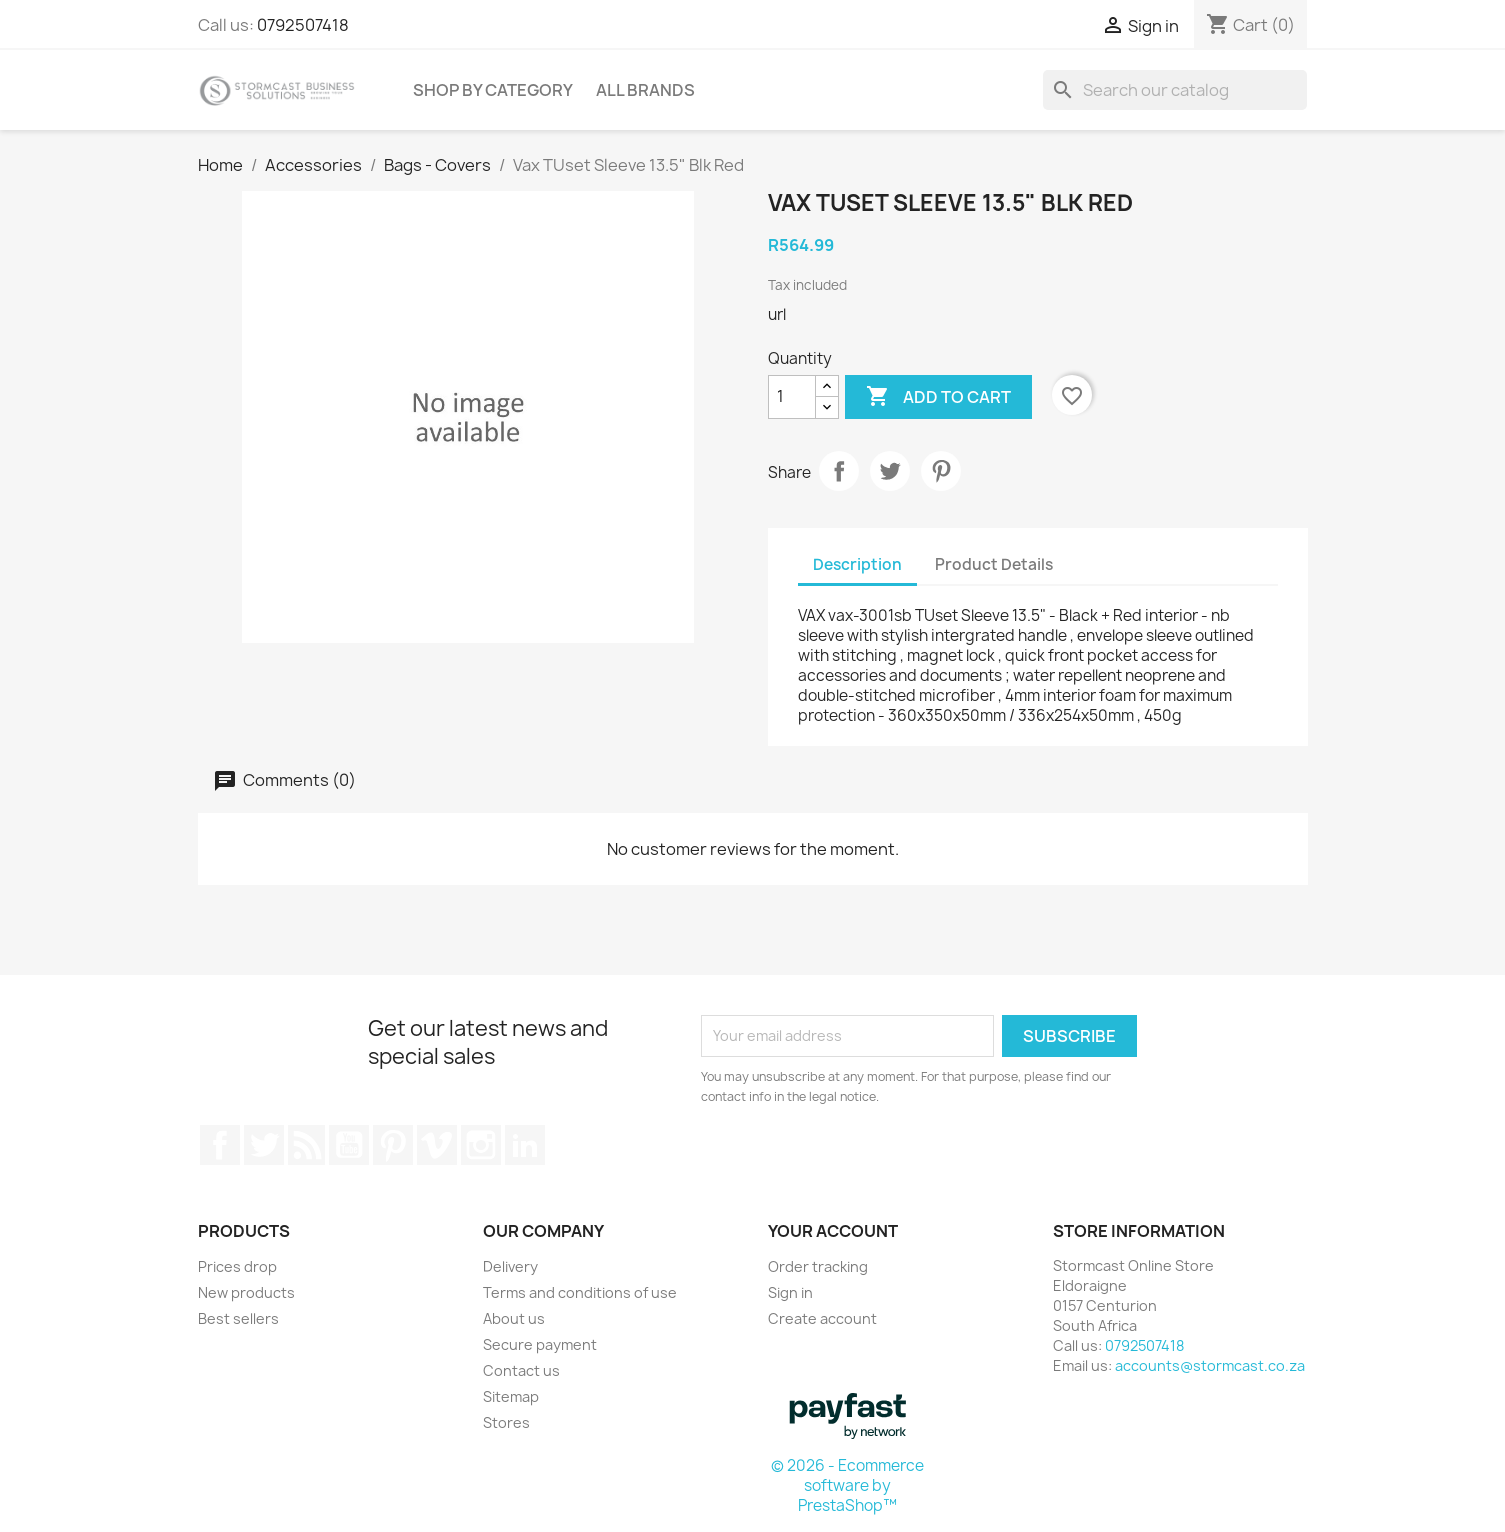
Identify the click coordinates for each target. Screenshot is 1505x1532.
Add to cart (938, 397)
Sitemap (511, 1396)
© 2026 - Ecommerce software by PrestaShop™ (847, 1485)
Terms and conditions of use (580, 1292)
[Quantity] (792, 397)
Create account (822, 1318)
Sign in (790, 1292)
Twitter (264, 1145)
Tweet (890, 471)
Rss (307, 1145)
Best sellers (238, 1318)
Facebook (220, 1145)
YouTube (349, 1145)
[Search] (1175, 90)
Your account (833, 1231)
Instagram (481, 1145)
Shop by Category (493, 90)
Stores (506, 1422)
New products (246, 1292)
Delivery (510, 1266)
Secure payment (540, 1344)
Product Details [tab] (994, 564)
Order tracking (818, 1266)
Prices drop (237, 1266)
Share (839, 471)
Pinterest (941, 471)
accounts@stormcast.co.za (1210, 1365)
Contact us (521, 1370)
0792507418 (303, 25)
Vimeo (437, 1145)
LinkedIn (525, 1145)
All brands (645, 90)
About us (514, 1318)
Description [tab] (857, 564)
